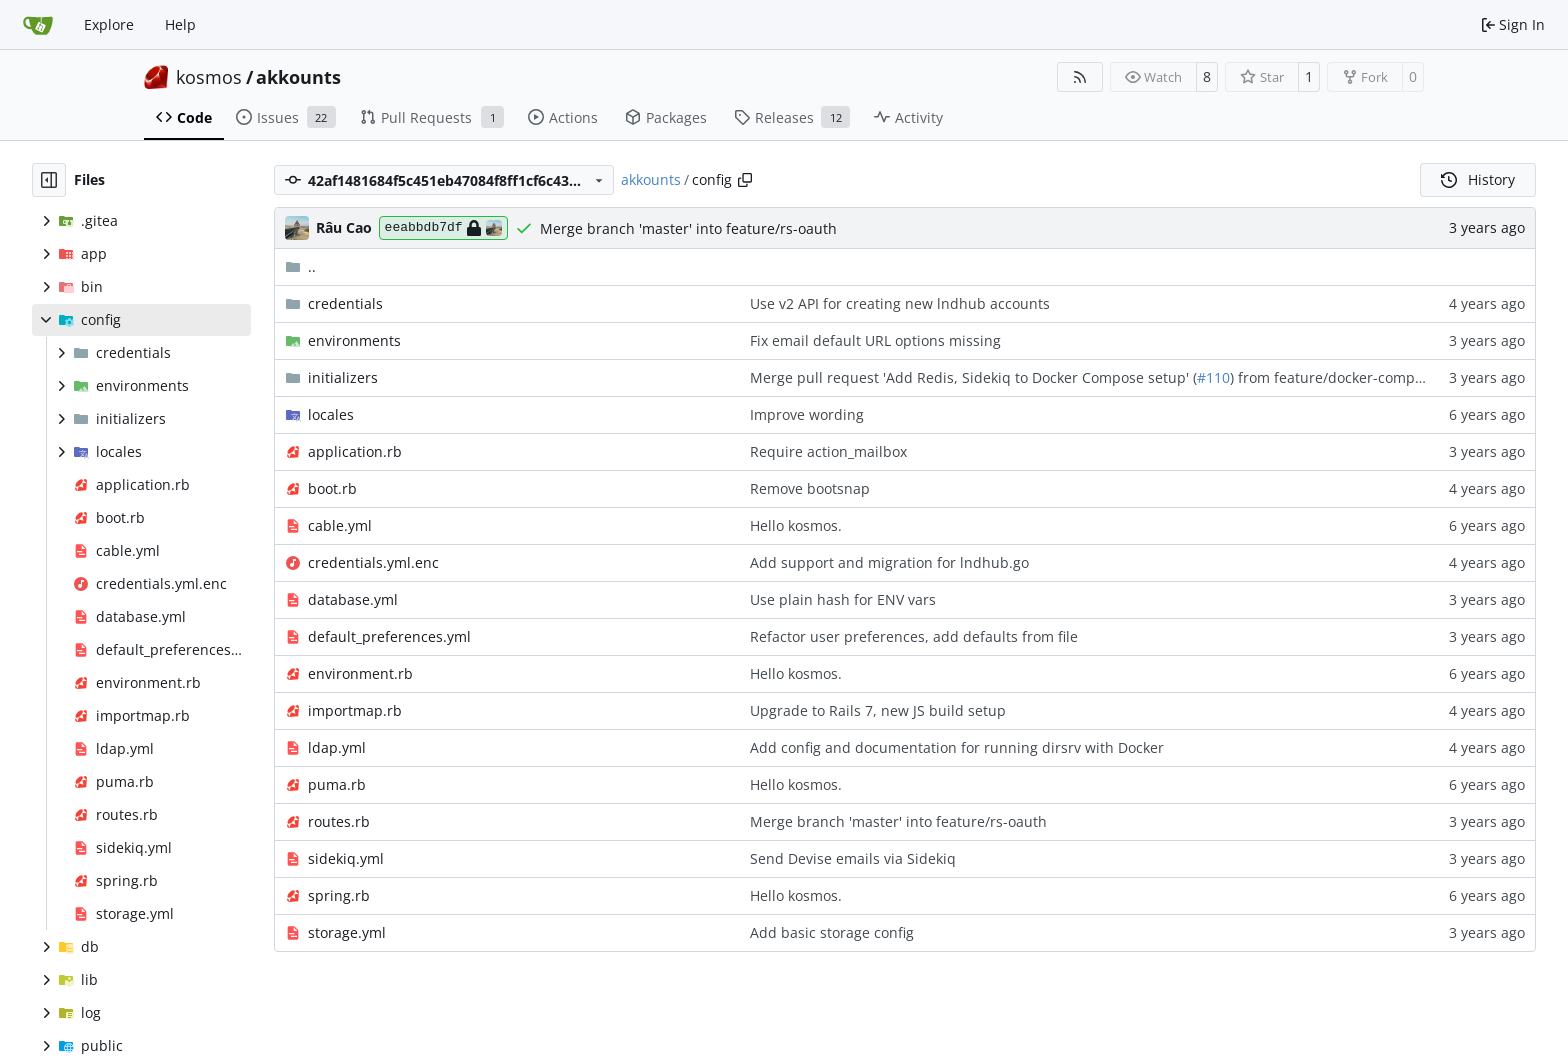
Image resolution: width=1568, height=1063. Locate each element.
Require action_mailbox (828, 451)
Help (180, 24)
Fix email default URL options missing (875, 340)
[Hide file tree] (49, 180)
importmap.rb (355, 710)
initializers (343, 377)
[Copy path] (745, 180)
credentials (345, 303)
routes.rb (339, 821)
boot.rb (332, 488)
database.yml (353, 599)
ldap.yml (337, 747)
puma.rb (337, 784)
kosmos (209, 77)
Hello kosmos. (796, 525)
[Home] (38, 25)
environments (354, 340)
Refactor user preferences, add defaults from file (914, 636)
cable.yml (340, 525)
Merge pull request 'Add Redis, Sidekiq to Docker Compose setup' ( (973, 377)
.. (300, 266)
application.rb (355, 451)
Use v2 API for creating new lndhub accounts (900, 303)
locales (331, 414)
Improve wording (807, 414)
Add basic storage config (832, 932)
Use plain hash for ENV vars (843, 599)
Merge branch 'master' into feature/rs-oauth (688, 228)
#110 (1213, 377)
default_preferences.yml (389, 636)
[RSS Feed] (1080, 77)
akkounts (298, 77)
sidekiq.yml (346, 858)
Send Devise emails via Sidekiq (853, 858)
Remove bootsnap (810, 488)
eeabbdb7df (443, 228)
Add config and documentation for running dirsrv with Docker (957, 747)
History (1478, 179)
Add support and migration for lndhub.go (889, 562)
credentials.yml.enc (373, 562)
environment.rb (360, 673)
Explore (109, 24)
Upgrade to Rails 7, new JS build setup (878, 710)
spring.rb (339, 895)
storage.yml (347, 932)
